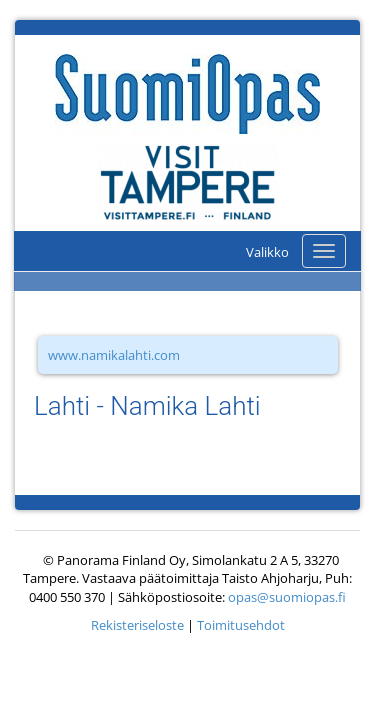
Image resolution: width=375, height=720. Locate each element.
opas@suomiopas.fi (287, 597)
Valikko (267, 252)
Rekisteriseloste (137, 625)
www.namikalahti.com (114, 355)
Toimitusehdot (241, 625)
